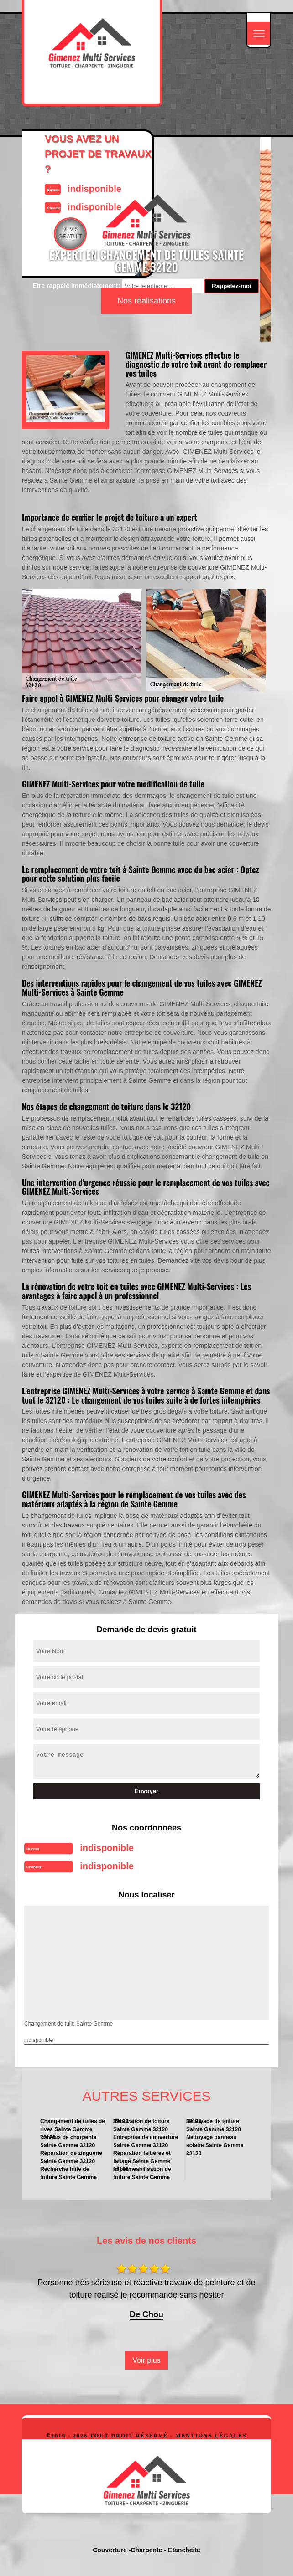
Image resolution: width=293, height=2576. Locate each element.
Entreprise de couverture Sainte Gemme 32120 (145, 2141)
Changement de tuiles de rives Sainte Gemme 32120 (72, 2125)
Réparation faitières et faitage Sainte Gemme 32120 (142, 2157)
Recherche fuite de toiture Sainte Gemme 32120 (73, 2172)
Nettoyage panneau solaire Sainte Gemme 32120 (214, 2141)
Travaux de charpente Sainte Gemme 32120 (68, 2141)
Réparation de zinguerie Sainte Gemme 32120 (71, 2157)
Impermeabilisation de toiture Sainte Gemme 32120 (146, 2172)
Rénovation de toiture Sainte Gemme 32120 (141, 2125)
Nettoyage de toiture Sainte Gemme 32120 (213, 2125)
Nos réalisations (146, 300)
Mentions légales (211, 2435)
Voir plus (146, 2360)
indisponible (107, 1848)
